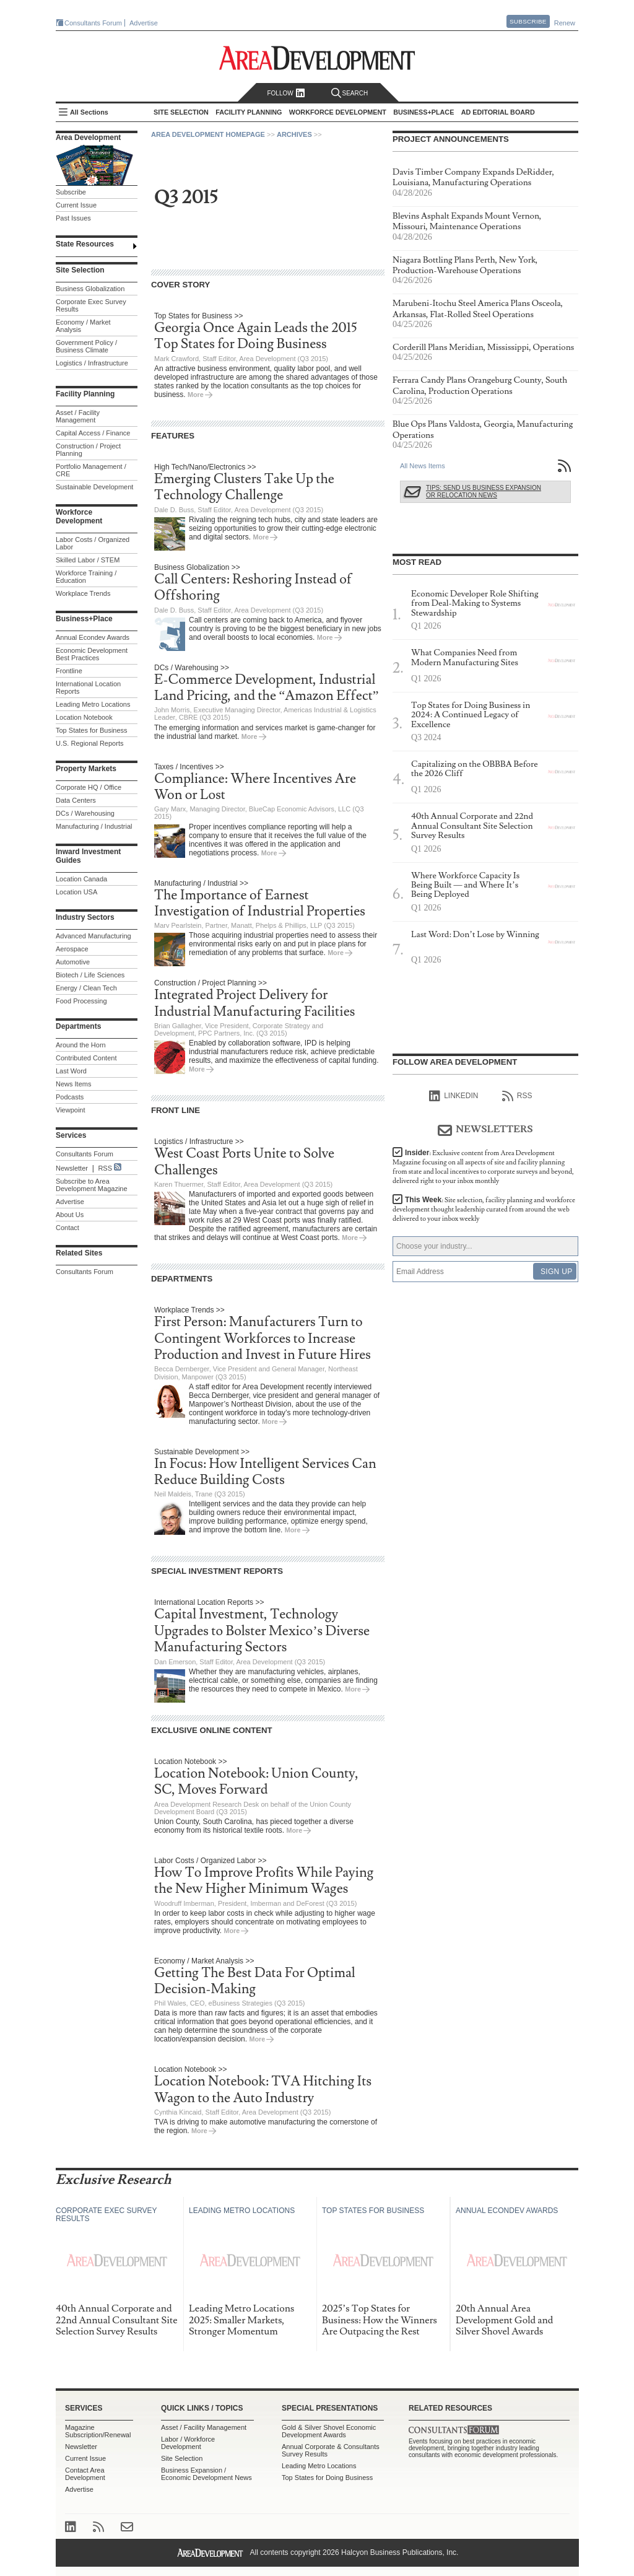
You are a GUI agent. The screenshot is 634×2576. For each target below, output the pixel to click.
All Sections (89, 112)
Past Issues (73, 218)
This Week (484, 1209)
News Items (73, 1084)
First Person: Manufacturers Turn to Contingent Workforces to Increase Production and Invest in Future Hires (262, 1338)
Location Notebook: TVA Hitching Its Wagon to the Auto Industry (262, 2089)
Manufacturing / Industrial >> (201, 883)
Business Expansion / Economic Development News (206, 2473)
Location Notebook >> (190, 1761)
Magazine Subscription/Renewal (98, 2431)
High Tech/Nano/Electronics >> (205, 467)
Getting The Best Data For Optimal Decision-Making (254, 1981)
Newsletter (72, 1168)
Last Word (71, 1071)
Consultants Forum (93, 23)
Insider (483, 1166)
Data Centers (76, 800)
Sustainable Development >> (202, 1451)
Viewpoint (70, 1110)
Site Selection (181, 2458)
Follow (286, 93)
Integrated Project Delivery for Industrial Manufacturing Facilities (254, 1003)
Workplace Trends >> (189, 1310)
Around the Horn (81, 1045)
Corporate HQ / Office (88, 787)
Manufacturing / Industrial (94, 826)
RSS (105, 1168)
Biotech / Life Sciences (90, 975)
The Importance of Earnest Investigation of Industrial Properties (259, 903)
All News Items (422, 465)
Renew (564, 23)
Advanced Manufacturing (93, 936)
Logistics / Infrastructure (92, 363)
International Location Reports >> (209, 1602)
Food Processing (81, 1001)
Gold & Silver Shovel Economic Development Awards (329, 2431)
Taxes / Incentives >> (189, 766)
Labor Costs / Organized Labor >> (210, 1860)
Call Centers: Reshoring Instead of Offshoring (253, 587)
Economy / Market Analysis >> (204, 1961)
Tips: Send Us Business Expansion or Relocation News (483, 491)
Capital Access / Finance (93, 433)
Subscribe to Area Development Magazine (92, 1184)
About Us (70, 1214)
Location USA (76, 892)
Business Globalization (90, 288)
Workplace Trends (83, 593)
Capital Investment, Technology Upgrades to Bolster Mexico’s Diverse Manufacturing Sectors (262, 1630)
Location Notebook (84, 717)
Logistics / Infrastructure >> (199, 1141)
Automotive (73, 962)
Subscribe (528, 21)
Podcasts (70, 1097)
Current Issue (76, 205)
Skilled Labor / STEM (87, 560)
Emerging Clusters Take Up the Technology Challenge (244, 487)
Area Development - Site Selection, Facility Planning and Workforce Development (317, 58)
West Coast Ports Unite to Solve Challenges (244, 1162)
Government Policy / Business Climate (86, 346)
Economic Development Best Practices (92, 654)
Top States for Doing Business (327, 2477)
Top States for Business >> (198, 316)
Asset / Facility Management (78, 416)
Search (349, 93)
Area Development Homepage (208, 134)
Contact (67, 1227)
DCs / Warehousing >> (191, 667)
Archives (294, 134)
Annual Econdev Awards (92, 637)
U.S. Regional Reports (89, 743)
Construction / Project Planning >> (210, 983)
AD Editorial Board (498, 112)
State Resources (85, 244)
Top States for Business (92, 730)
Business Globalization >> (197, 567)
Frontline (69, 671)
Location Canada (81, 879)
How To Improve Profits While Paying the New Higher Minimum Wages (263, 1881)
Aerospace (72, 949)
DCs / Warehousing (85, 813)
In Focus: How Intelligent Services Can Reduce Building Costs (265, 1472)
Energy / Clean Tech (86, 988)
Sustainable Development (94, 487)
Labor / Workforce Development (188, 2442)
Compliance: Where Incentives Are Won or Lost (255, 787)
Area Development (88, 137)
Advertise (143, 23)
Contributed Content (86, 1058)
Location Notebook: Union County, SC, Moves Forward (256, 1782)
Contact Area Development (85, 2473)
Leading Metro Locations (93, 704)
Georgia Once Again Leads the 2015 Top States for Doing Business (255, 336)
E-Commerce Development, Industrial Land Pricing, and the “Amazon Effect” (266, 688)
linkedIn (453, 1096)
